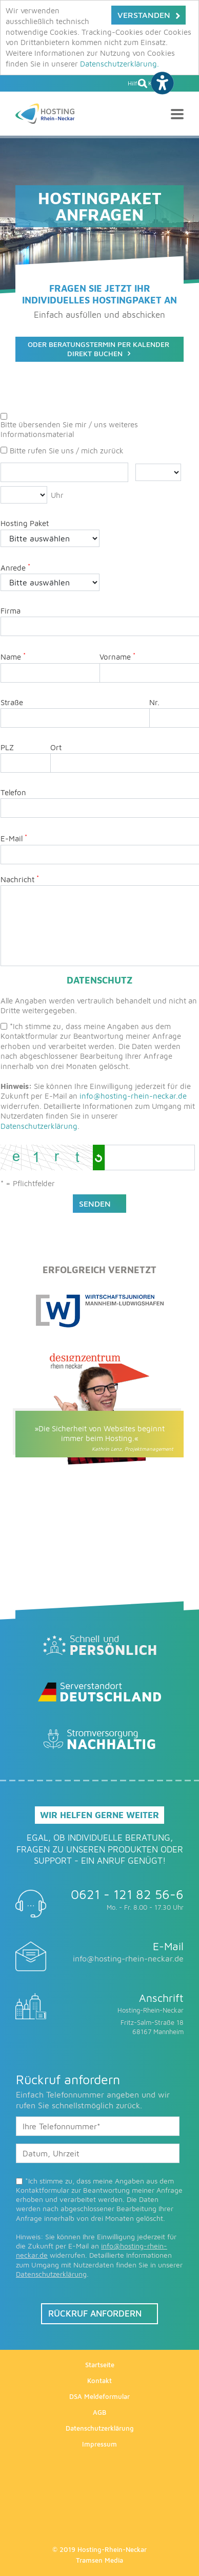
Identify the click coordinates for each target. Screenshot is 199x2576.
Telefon (13, 792)
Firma (11, 610)
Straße (12, 702)
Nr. (154, 702)
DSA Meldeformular (99, 2396)
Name (13, 656)
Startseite (99, 2365)
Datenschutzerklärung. (119, 63)
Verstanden (143, 14)
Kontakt (99, 2380)
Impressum (99, 2444)
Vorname (117, 656)
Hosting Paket (25, 523)
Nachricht (20, 879)
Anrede (15, 567)
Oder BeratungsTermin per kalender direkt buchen (98, 349)
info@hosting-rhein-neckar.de (133, 1095)
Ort (56, 747)
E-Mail (14, 838)
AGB (99, 2412)
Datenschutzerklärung (39, 1126)
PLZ (7, 747)
